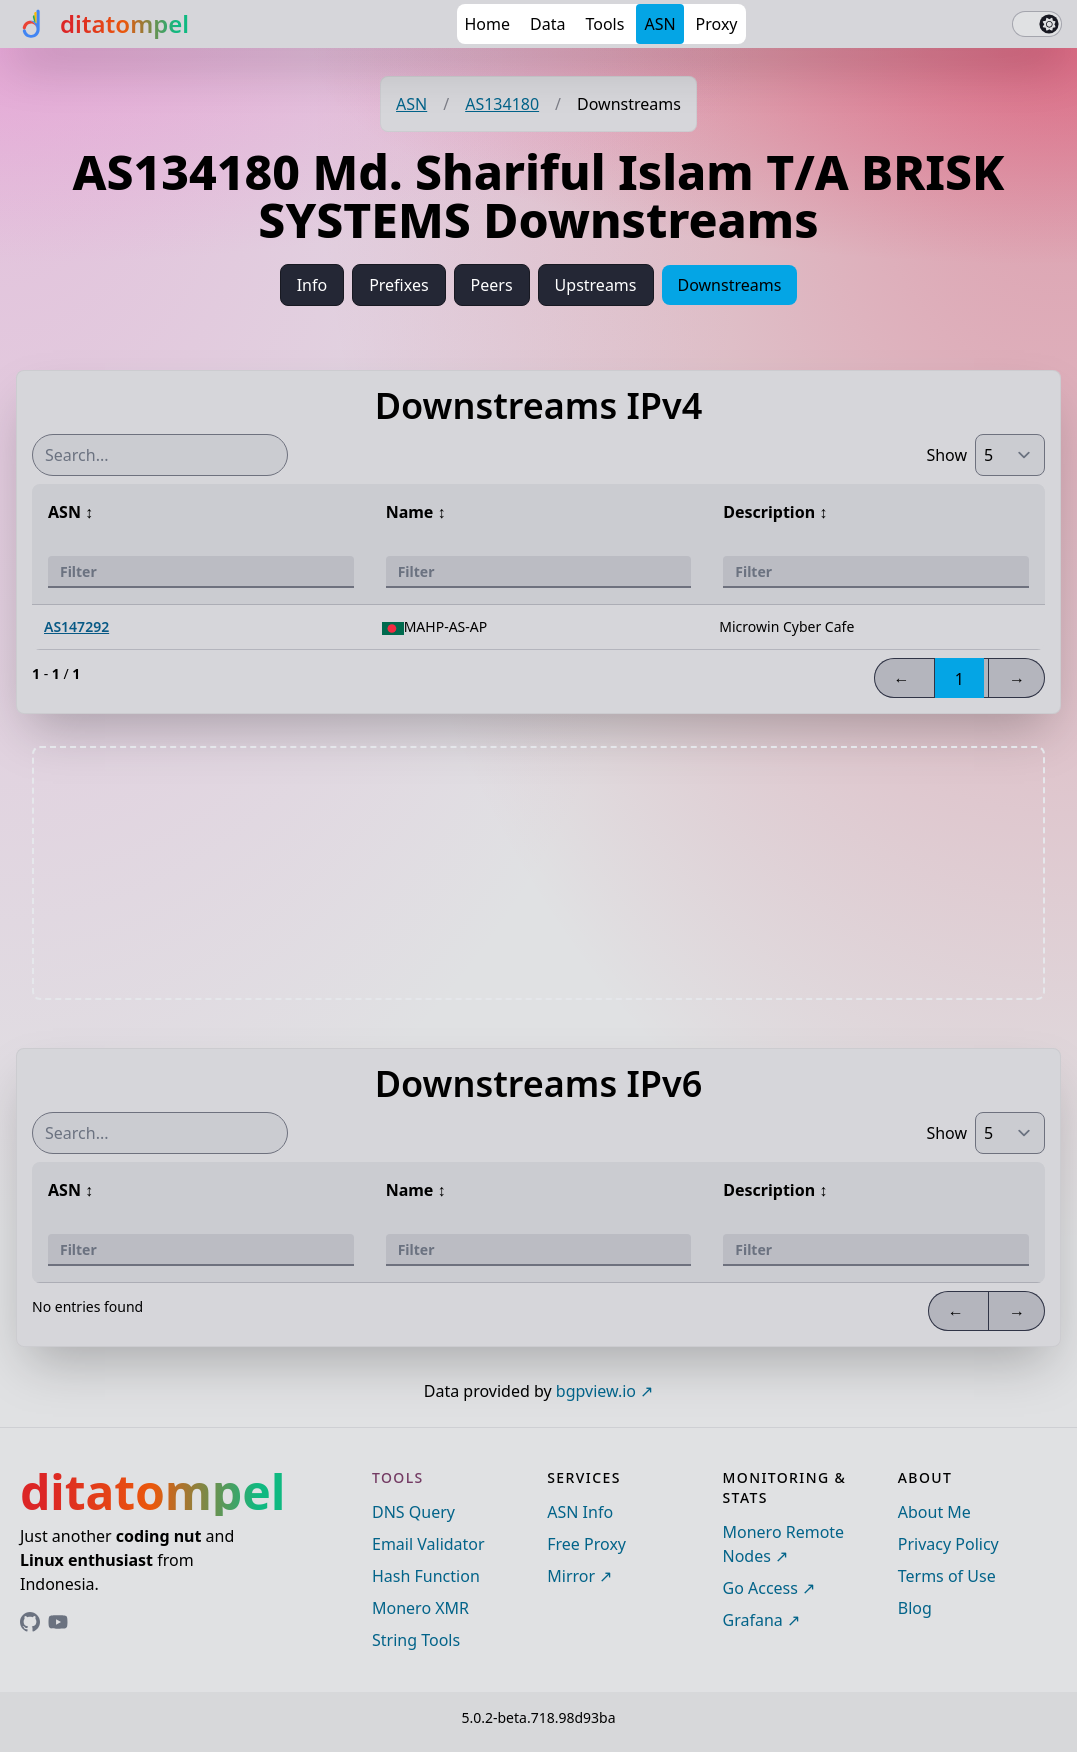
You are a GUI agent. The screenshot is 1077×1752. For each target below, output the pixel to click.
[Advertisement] (539, 873)
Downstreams (730, 285)
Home (488, 24)
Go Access (760, 1588)
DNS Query (413, 1512)
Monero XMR (420, 1608)
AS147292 (76, 626)
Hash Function (426, 1576)
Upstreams (596, 285)
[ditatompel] (102, 24)
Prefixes (398, 285)
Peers (492, 285)
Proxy (717, 24)
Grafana (753, 1620)
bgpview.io (596, 1391)
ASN (659, 24)
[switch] (1037, 24)
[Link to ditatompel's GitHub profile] (30, 1622)
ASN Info (580, 1512)
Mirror (571, 1576)
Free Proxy (586, 1544)
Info (312, 285)
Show (946, 455)
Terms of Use (947, 1576)
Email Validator (428, 1544)
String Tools (416, 1640)
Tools (604, 24)
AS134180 (502, 104)
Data (547, 24)
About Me (934, 1512)
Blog (915, 1608)
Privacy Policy (948, 1544)
